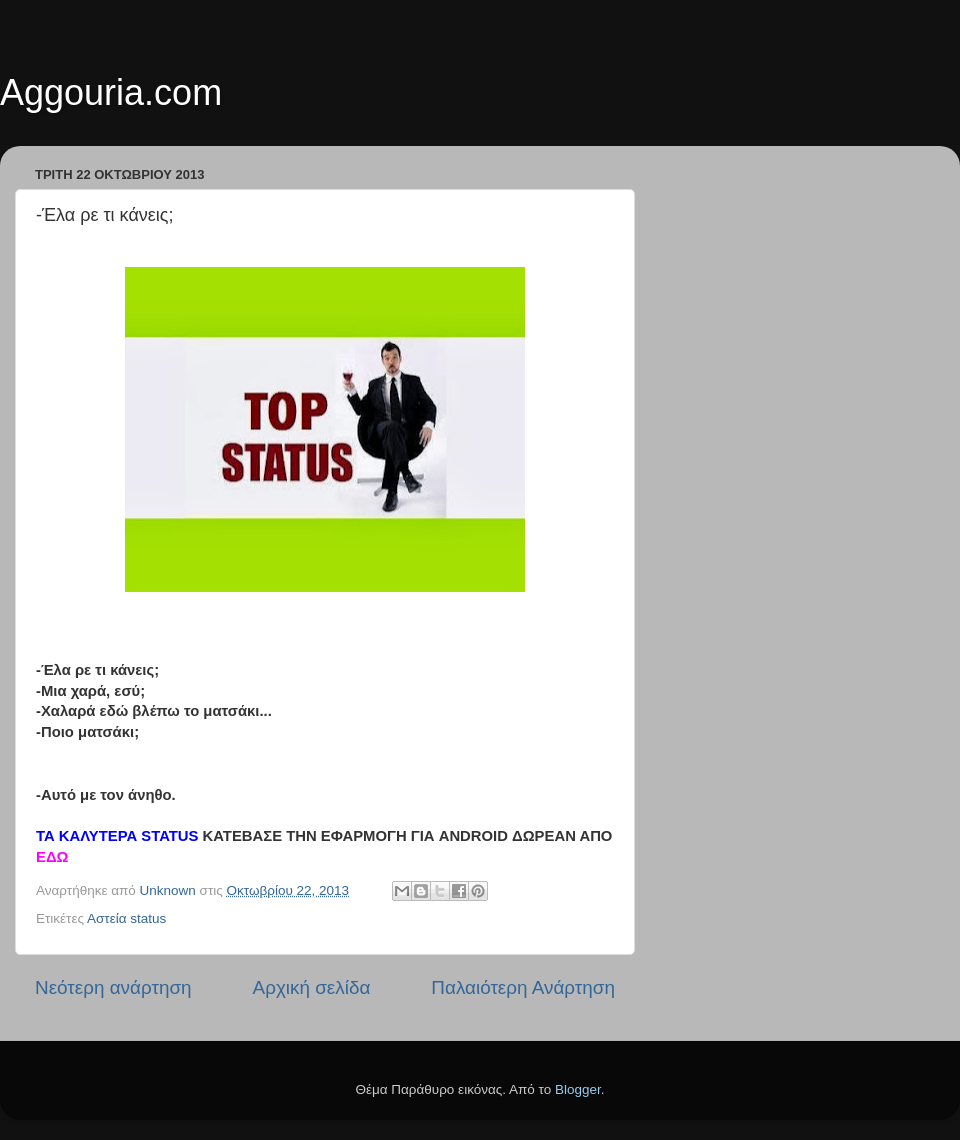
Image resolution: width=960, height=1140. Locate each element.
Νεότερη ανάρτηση (113, 987)
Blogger (578, 1089)
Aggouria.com (111, 92)
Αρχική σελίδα (312, 987)
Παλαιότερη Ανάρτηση (523, 987)
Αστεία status (126, 918)
